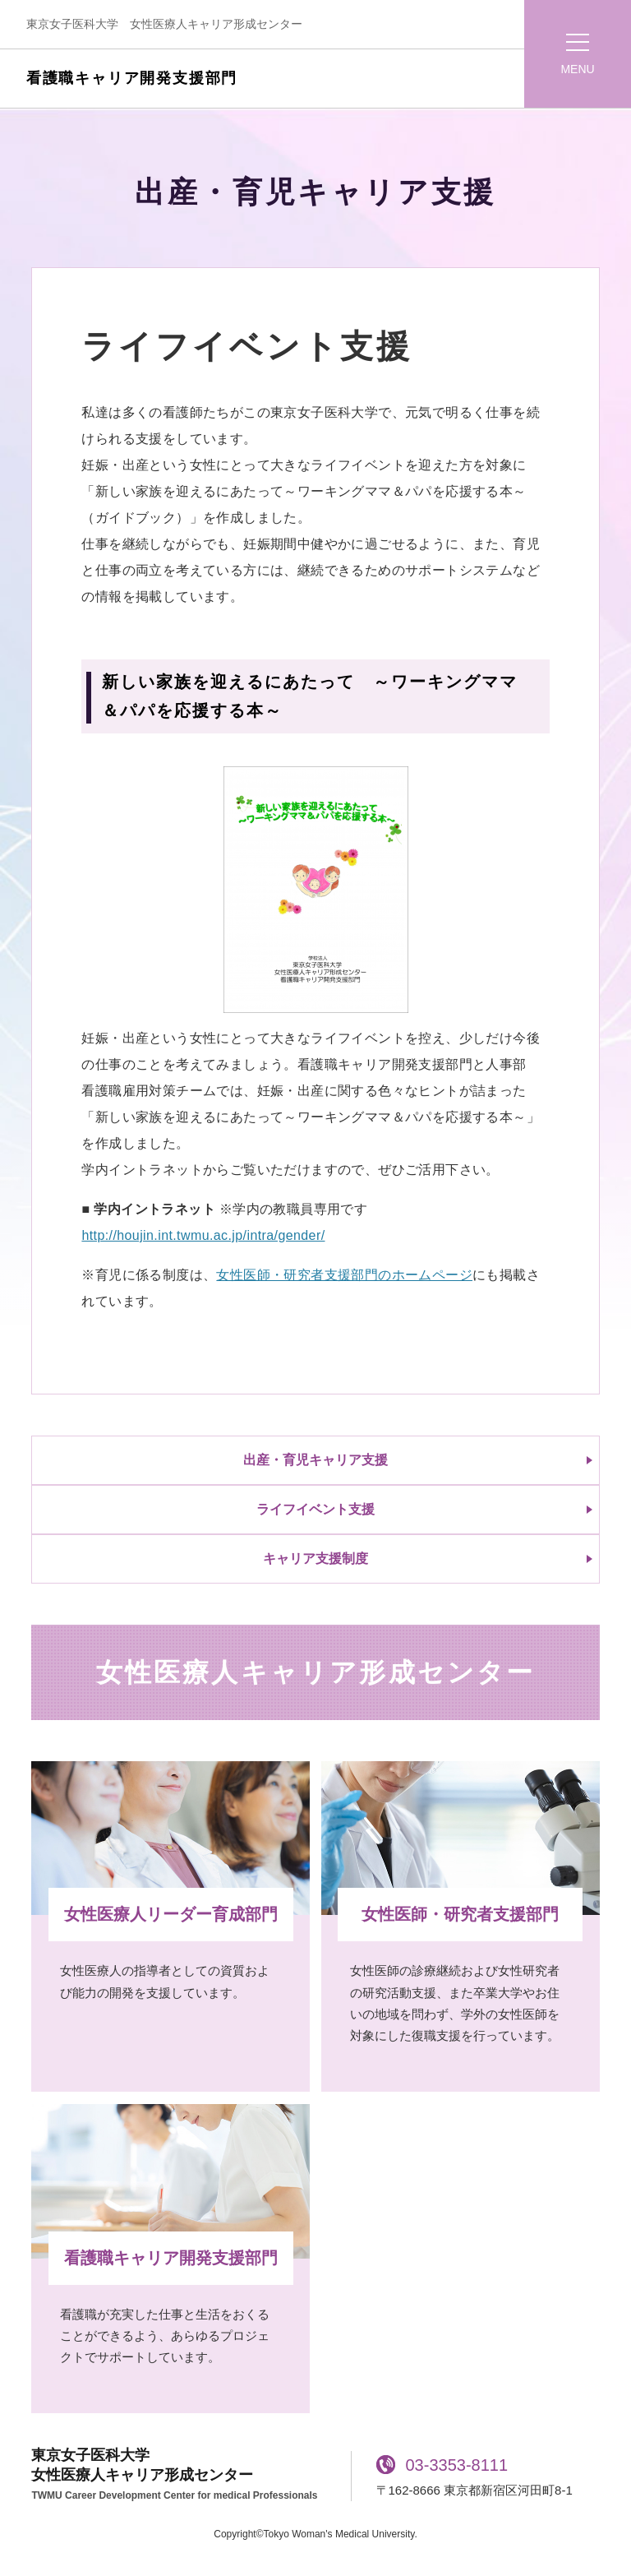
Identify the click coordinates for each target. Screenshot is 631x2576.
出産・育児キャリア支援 (315, 1460)
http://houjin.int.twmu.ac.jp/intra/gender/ (203, 1235)
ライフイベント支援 (315, 1509)
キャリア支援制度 (315, 1558)
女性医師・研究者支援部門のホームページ (344, 1275)
